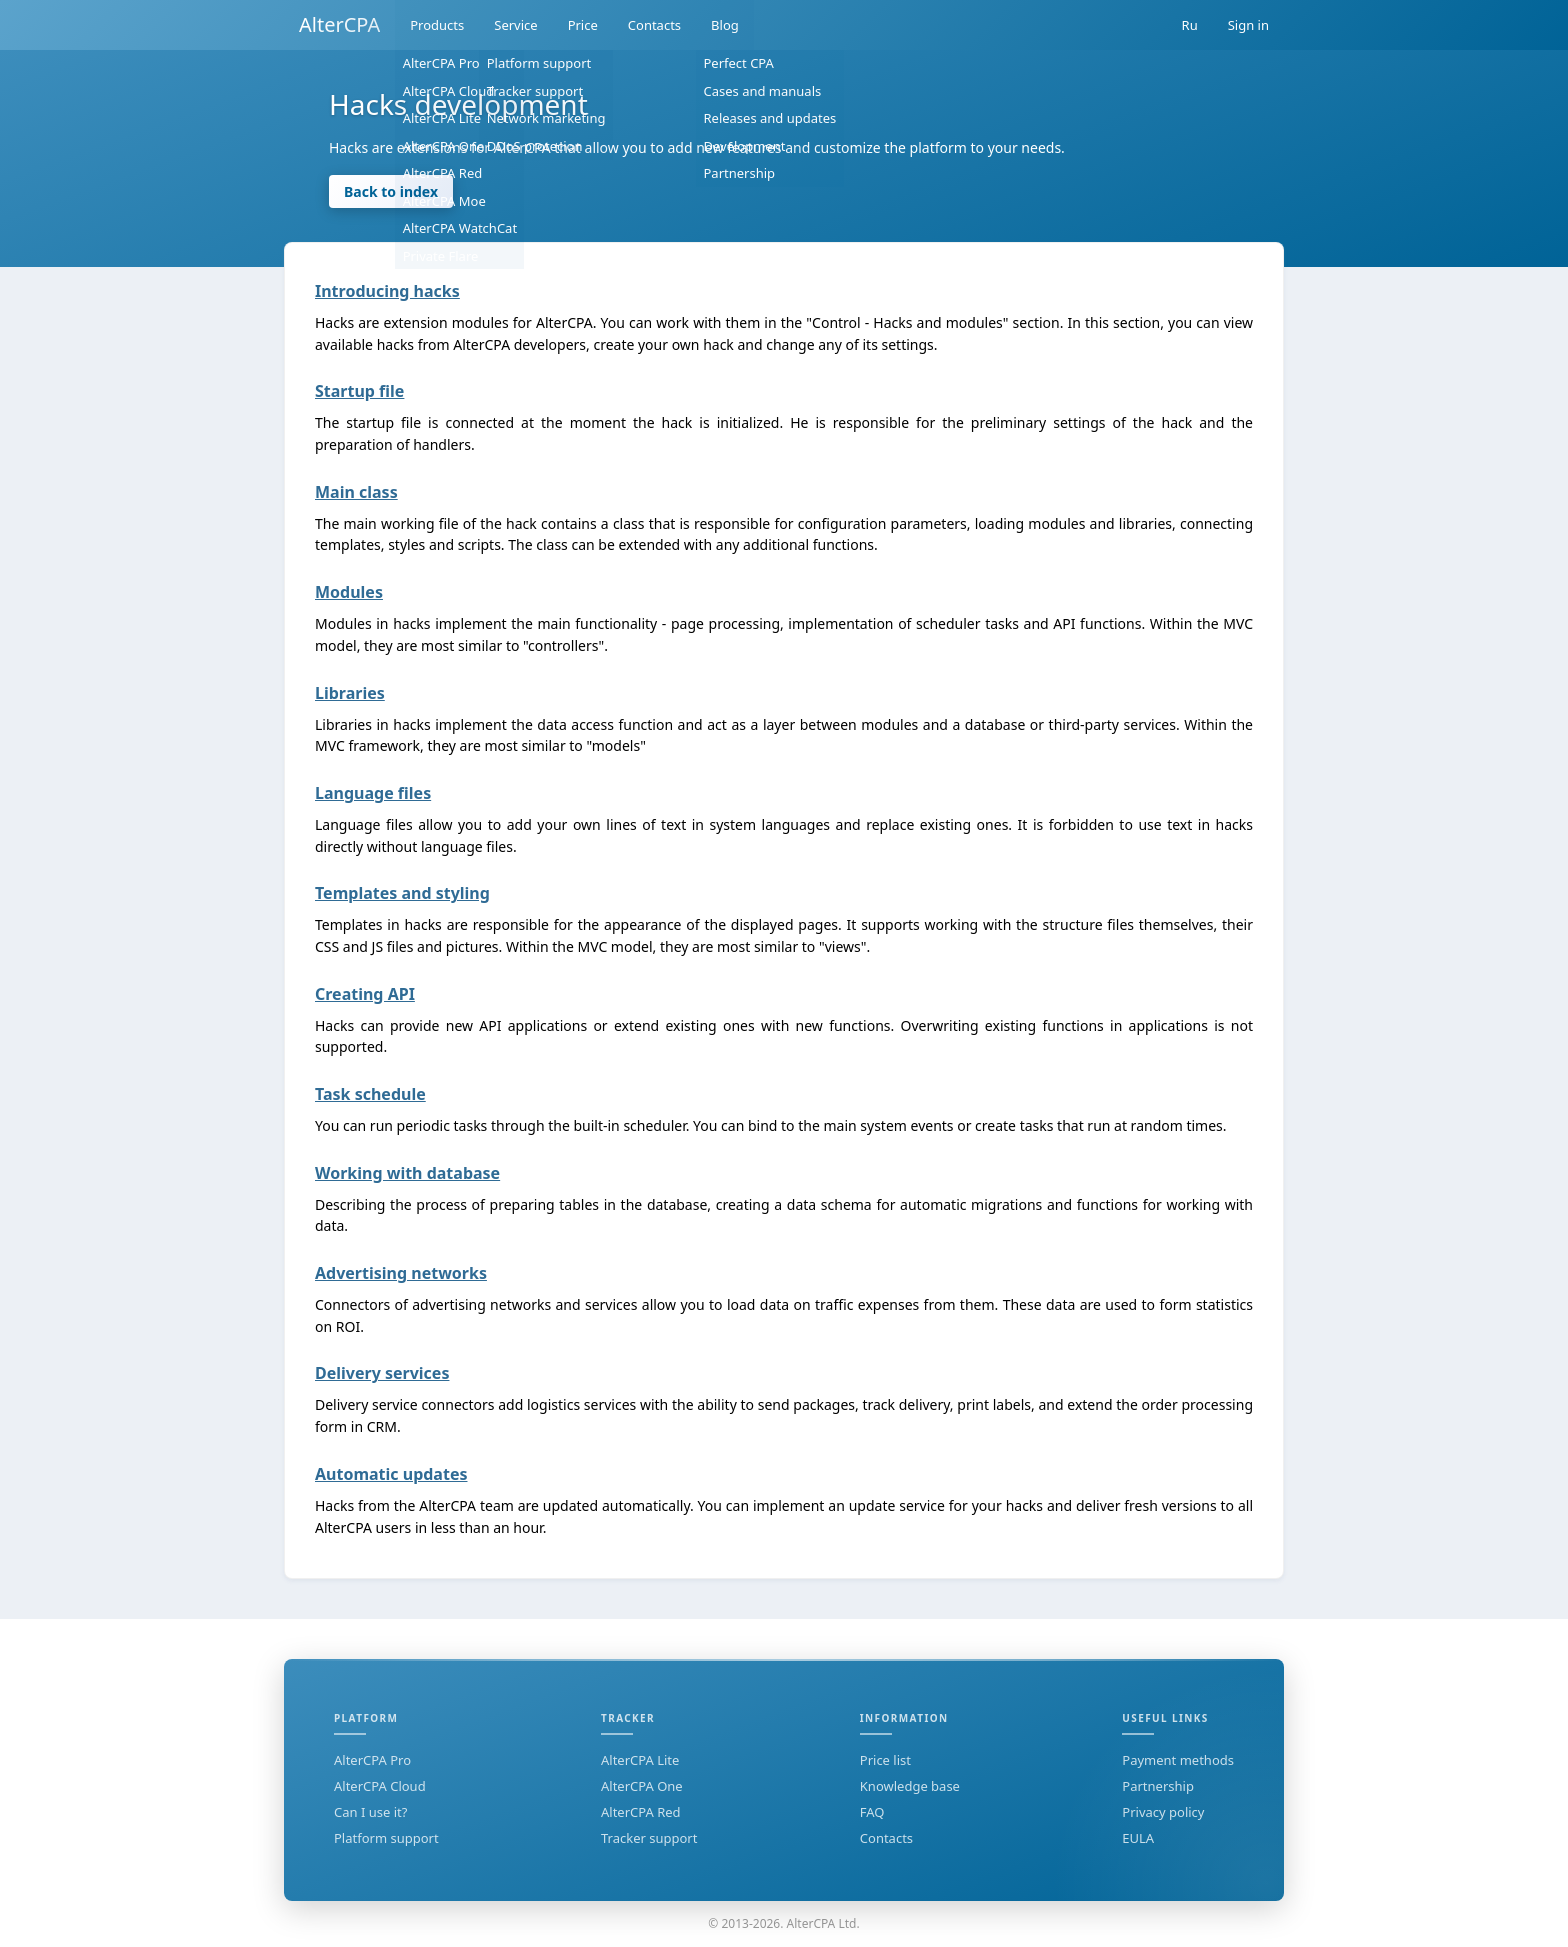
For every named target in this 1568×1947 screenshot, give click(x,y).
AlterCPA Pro (372, 1760)
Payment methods (1178, 1760)
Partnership (1158, 1786)
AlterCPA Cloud (380, 1786)
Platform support (386, 1838)
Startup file (359, 391)
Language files (373, 793)
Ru (1190, 25)
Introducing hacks (387, 291)
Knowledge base (910, 1786)
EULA (1138, 1838)
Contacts (654, 25)
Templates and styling (402, 893)
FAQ (872, 1812)
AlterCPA (339, 24)
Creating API (365, 994)
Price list (885, 1760)
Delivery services (382, 1373)
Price (583, 25)
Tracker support (649, 1838)
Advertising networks (401, 1273)
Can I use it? (370, 1812)
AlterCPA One (642, 1786)
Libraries (350, 693)
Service (515, 25)
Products (437, 25)
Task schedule (370, 1094)
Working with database (407, 1173)
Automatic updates (391, 1474)
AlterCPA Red (641, 1812)
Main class (356, 492)
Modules (349, 592)
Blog (725, 25)
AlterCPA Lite (640, 1760)
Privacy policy (1163, 1812)
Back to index (391, 191)
